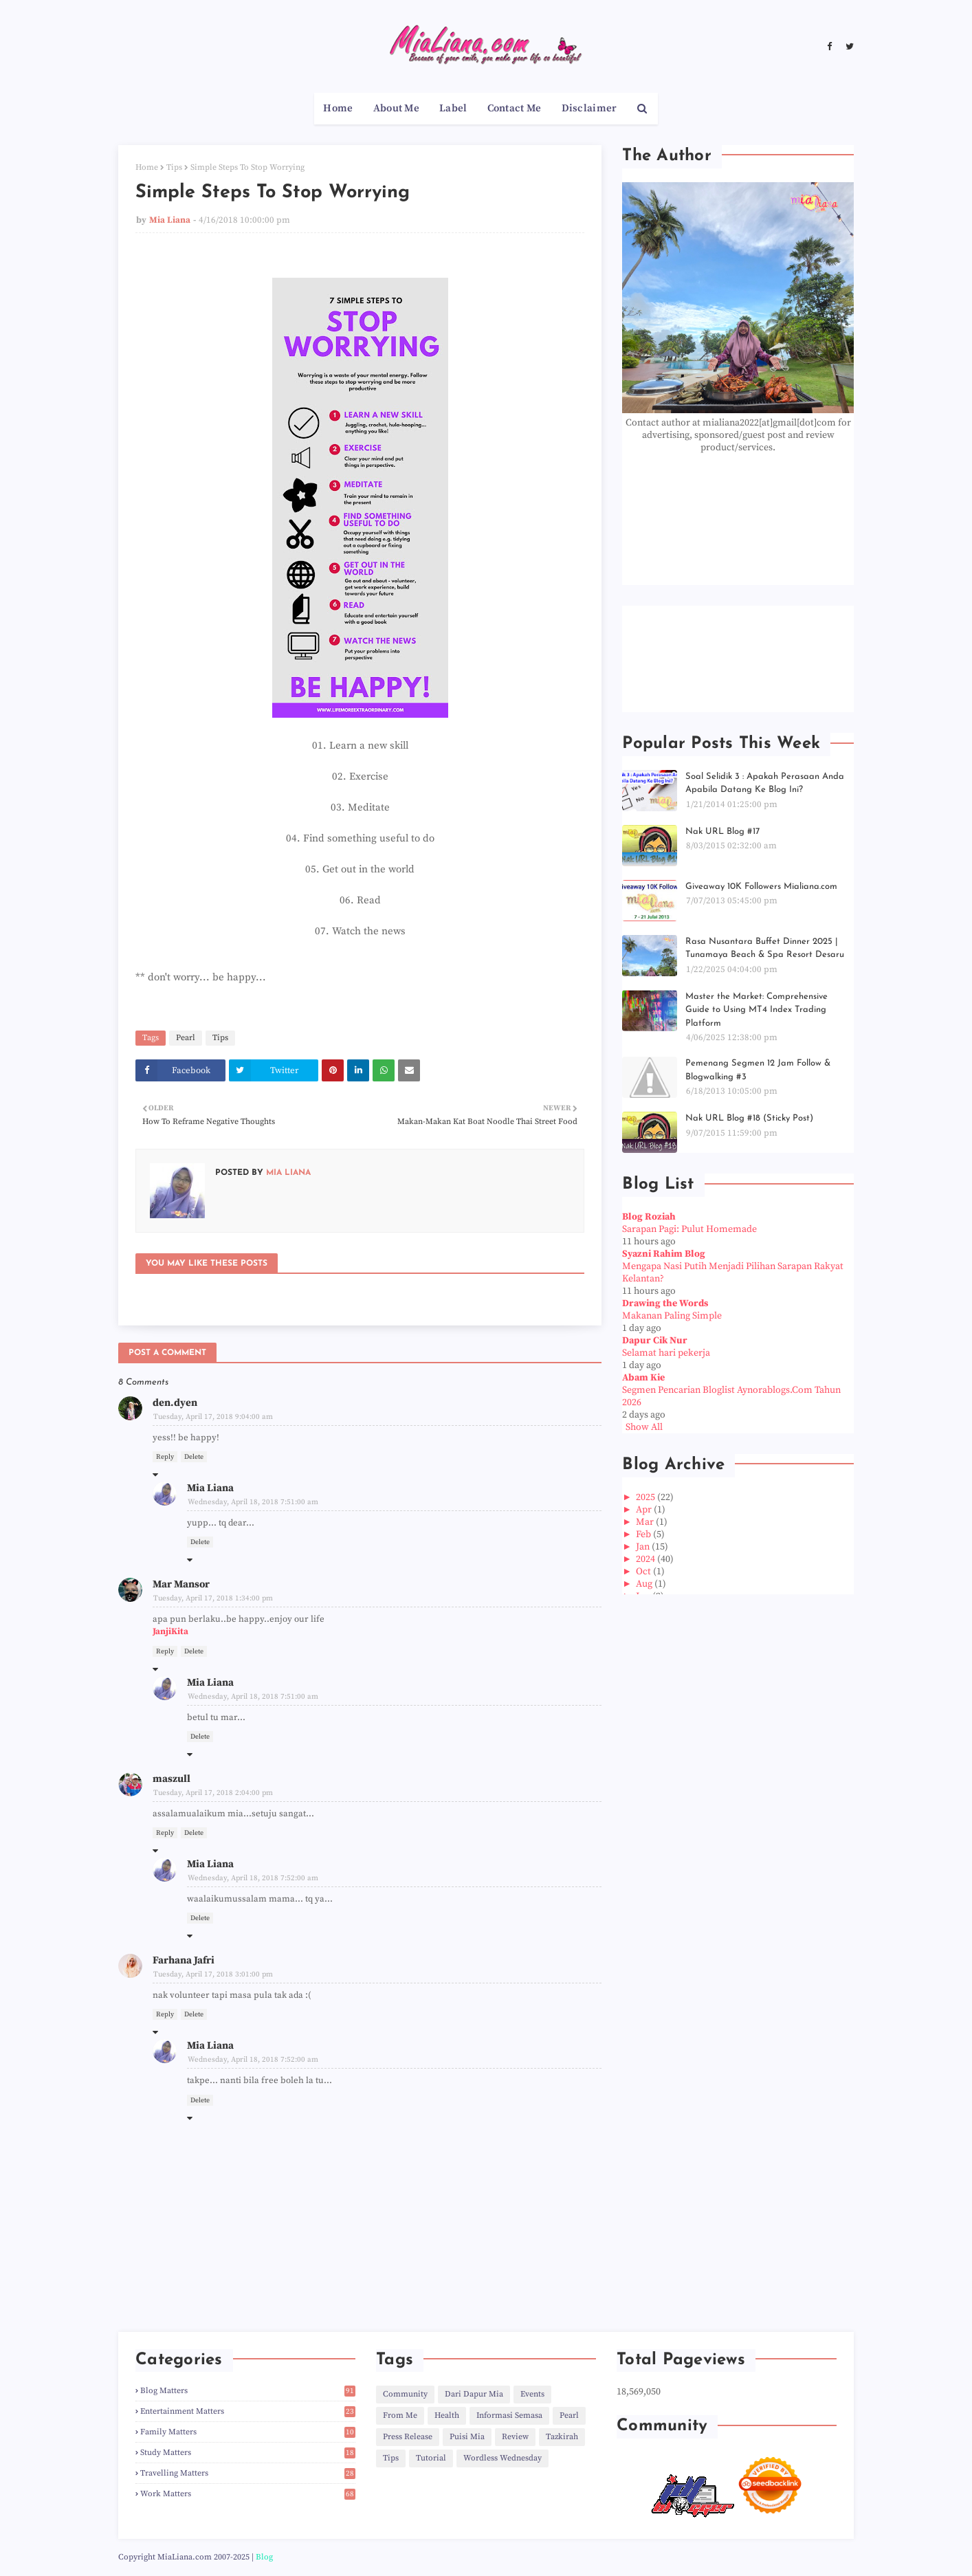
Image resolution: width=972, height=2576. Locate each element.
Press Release (407, 2437)
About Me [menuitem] (396, 108)
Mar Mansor (181, 1584)
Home (146, 167)
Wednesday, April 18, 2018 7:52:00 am (253, 1878)
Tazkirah (562, 2437)
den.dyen (175, 1402)
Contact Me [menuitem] (514, 108)
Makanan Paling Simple (672, 1316)
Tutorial (431, 2458)
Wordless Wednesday (502, 2458)
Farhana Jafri (183, 1960)
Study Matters (247, 2452)
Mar (646, 1522)
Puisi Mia (467, 2437)
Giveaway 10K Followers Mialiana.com (761, 886)
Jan (644, 1547)
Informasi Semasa (509, 2415)
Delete (193, 1457)
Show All (644, 1427)
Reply (165, 1457)
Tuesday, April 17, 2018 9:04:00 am (213, 1417)
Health (446, 2415)
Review (515, 2437)
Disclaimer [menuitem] (589, 108)
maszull (171, 1778)
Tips (174, 167)
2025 (646, 1497)
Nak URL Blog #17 (722, 831)
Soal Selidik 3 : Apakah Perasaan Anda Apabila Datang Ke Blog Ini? (764, 783)
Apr (645, 1510)
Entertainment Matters (247, 2411)
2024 (646, 1559)
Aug (645, 1584)
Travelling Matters (247, 2473)
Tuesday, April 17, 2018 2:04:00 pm (213, 1793)
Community (405, 2394)
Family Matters (247, 2432)
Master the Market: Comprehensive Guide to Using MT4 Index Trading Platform (756, 1010)
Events (532, 2394)
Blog (264, 2557)
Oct (644, 1571)
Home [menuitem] (338, 108)
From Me (400, 2415)
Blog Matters (247, 2391)
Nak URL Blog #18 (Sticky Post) (749, 1118)
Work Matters (247, 2494)
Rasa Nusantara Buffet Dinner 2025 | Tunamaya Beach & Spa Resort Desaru (764, 948)
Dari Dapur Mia (474, 2394)
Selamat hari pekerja (666, 1353)
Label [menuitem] (453, 108)
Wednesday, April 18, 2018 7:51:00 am (253, 1502)
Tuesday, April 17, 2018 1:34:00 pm (213, 1598)
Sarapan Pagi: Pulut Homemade (689, 1229)
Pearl (185, 1038)
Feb (644, 1534)
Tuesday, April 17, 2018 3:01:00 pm (213, 1974)
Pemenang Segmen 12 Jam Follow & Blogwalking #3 (757, 1070)
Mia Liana (169, 219)
